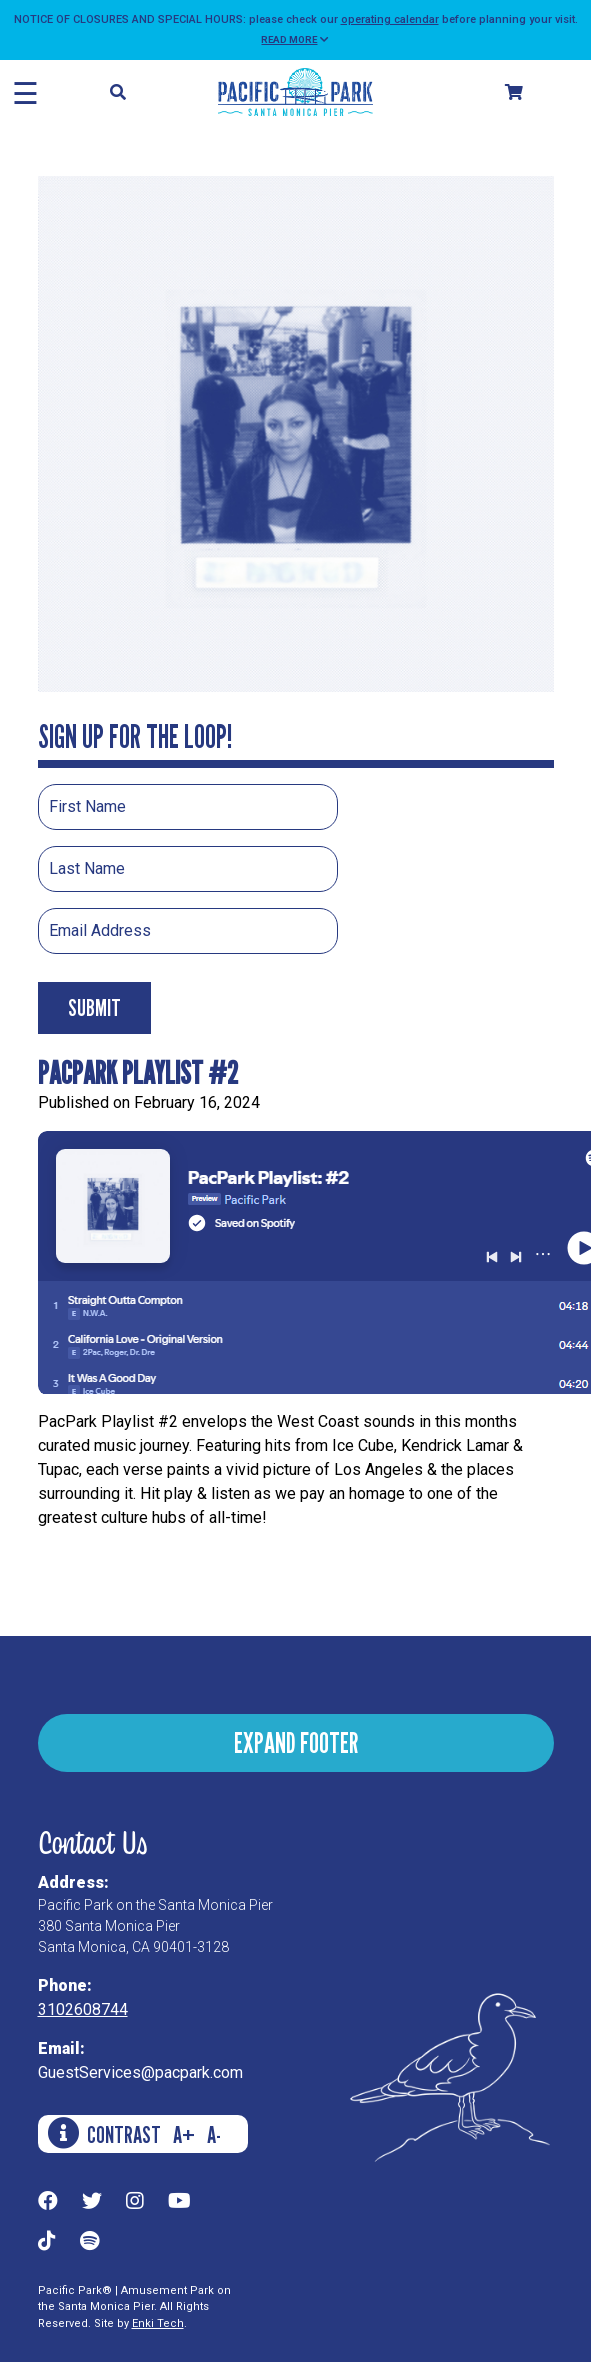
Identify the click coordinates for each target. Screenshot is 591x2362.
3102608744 (83, 2009)
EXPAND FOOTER (296, 1742)
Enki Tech (158, 2323)
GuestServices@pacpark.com (140, 2072)
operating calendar (390, 19)
